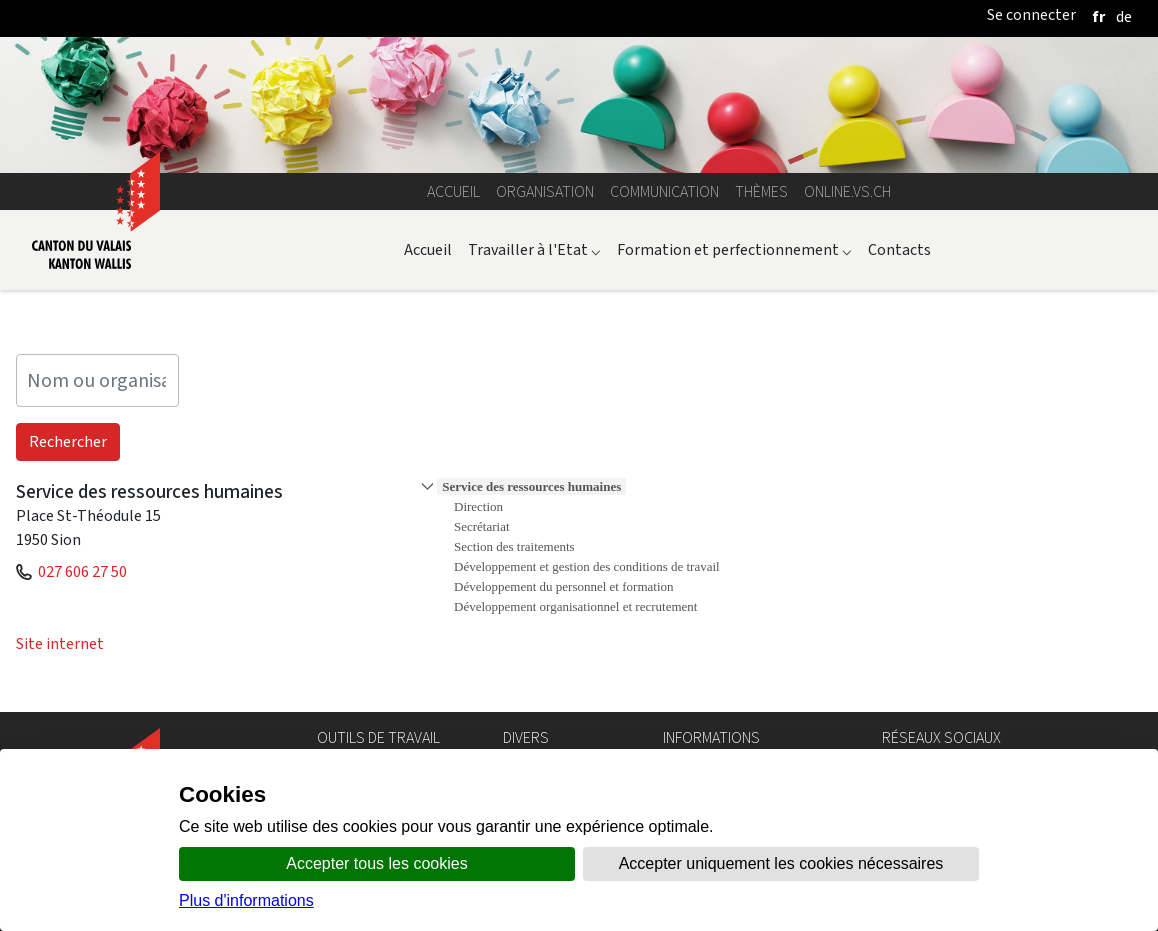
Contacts (899, 249)
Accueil (453, 191)
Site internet (60, 643)
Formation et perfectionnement (734, 249)
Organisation (545, 191)
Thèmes (761, 191)
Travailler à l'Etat (534, 249)
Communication (664, 191)
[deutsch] (1124, 16)
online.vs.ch (847, 191)
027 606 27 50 (82, 571)
